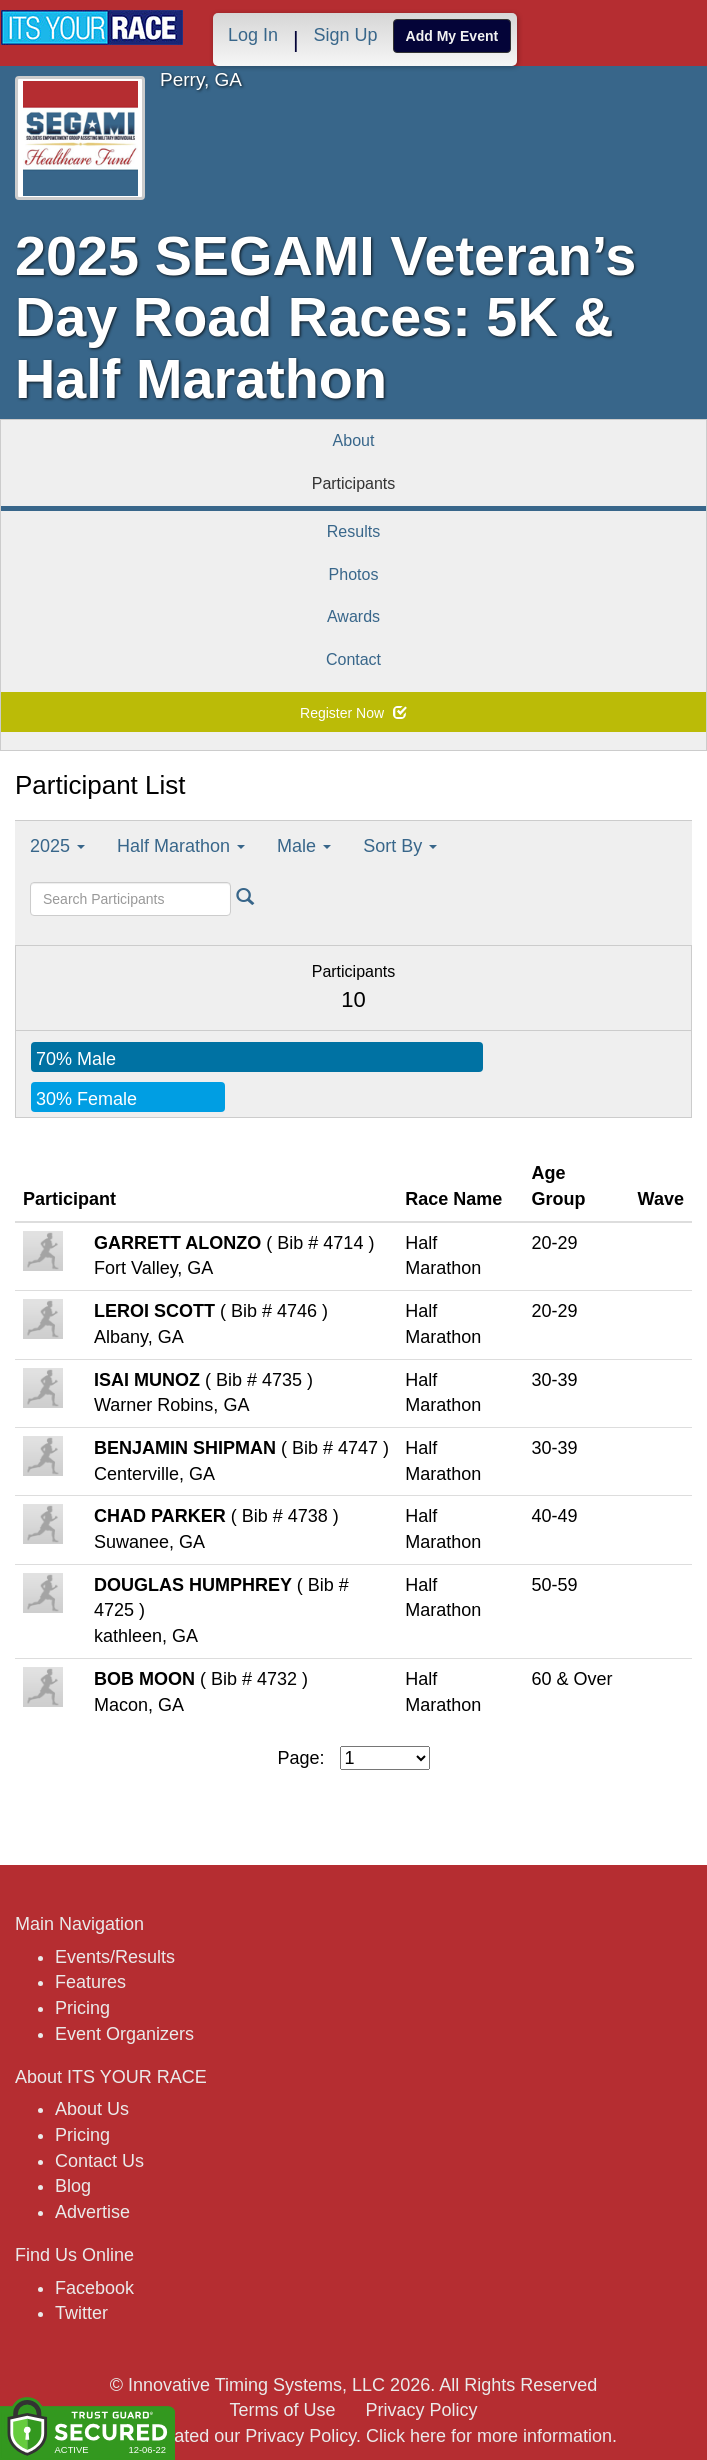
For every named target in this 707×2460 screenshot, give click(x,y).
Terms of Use (282, 2410)
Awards (353, 616)
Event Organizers (124, 2034)
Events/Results (115, 1957)
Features (90, 1982)
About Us (92, 2109)
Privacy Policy (422, 2410)
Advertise (92, 2212)
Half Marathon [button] (181, 846)
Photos (354, 574)
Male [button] (304, 846)
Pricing (82, 2008)
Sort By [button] (400, 846)
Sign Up (345, 35)
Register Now (353, 713)
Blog (73, 2186)
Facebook (94, 2288)
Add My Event (451, 36)
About (354, 440)
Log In (252, 35)
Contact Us (99, 2161)
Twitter (81, 2313)
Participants (354, 483)
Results (353, 531)
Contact (353, 659)
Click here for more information (489, 2436)
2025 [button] (57, 846)
